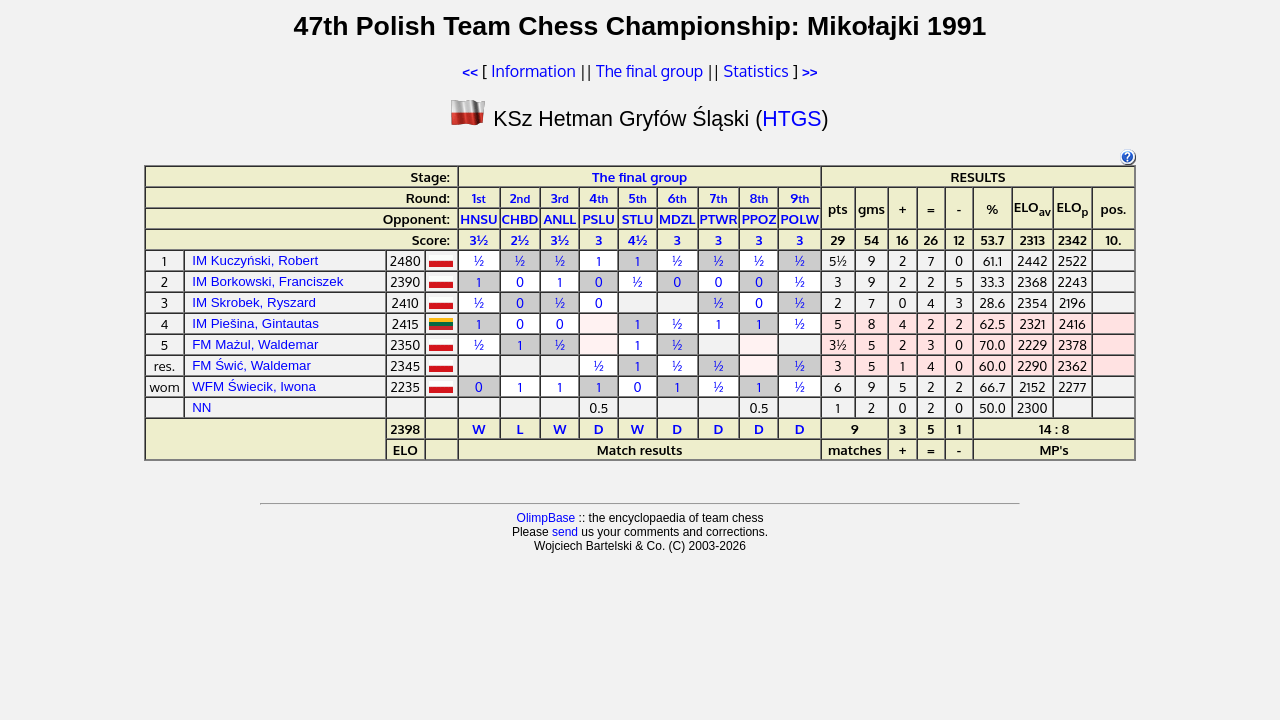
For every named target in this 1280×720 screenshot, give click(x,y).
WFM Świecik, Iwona (254, 386)
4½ (638, 239)
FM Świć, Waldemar (251, 365)
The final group (649, 71)
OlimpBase (546, 518)
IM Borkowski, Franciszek (267, 281)
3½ (479, 239)
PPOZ (759, 218)
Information (533, 71)
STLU (638, 218)
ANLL (559, 218)
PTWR (719, 218)
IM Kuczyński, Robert (255, 260)
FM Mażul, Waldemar (255, 344)
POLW (799, 218)
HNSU (478, 218)
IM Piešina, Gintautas (255, 323)
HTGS (791, 119)
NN (201, 407)
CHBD (520, 218)
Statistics (756, 71)
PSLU (599, 218)
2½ (520, 239)
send (565, 532)
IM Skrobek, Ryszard (254, 302)
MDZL (677, 218)
